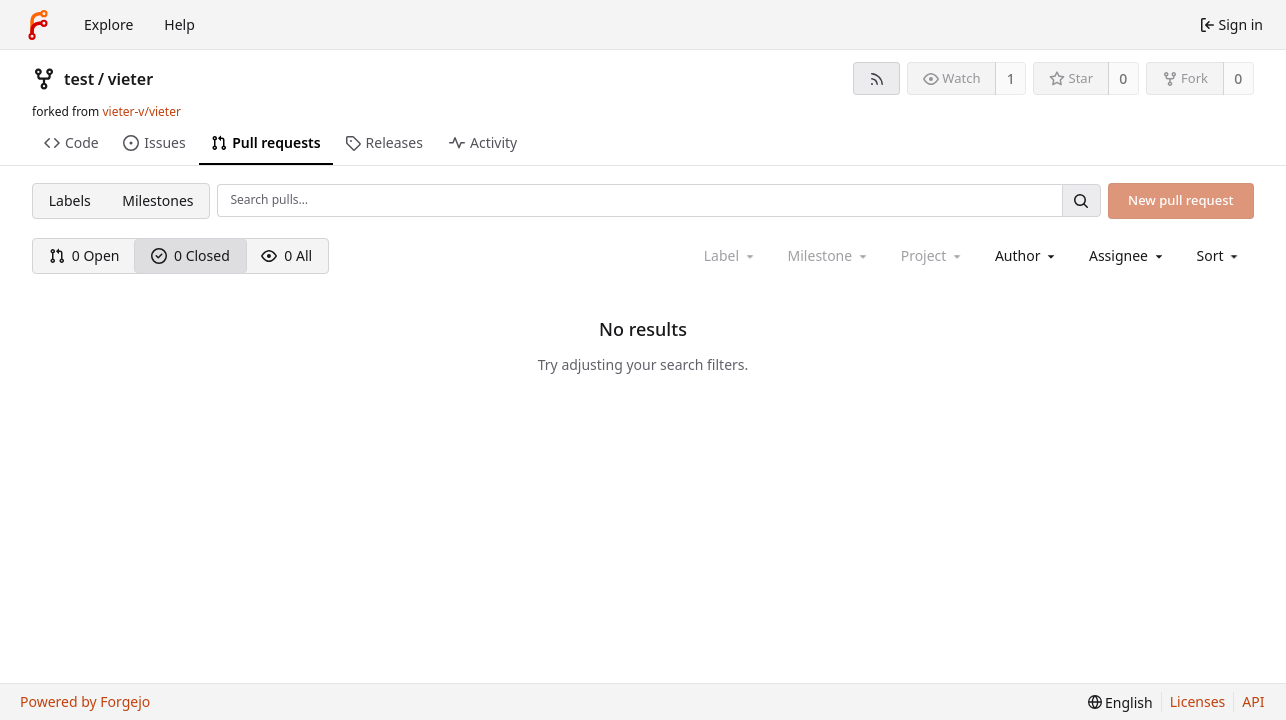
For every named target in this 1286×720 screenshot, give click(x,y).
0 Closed (190, 255)
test (79, 79)
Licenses (1198, 701)
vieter (130, 79)
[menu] (1219, 255)
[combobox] (1026, 255)
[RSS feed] (876, 78)
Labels (70, 200)
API (1253, 701)
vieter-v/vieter (141, 111)
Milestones (157, 200)
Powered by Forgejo (85, 701)
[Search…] (1081, 200)
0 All (286, 255)
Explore (108, 24)
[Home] (38, 25)
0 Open (84, 255)
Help (179, 24)
